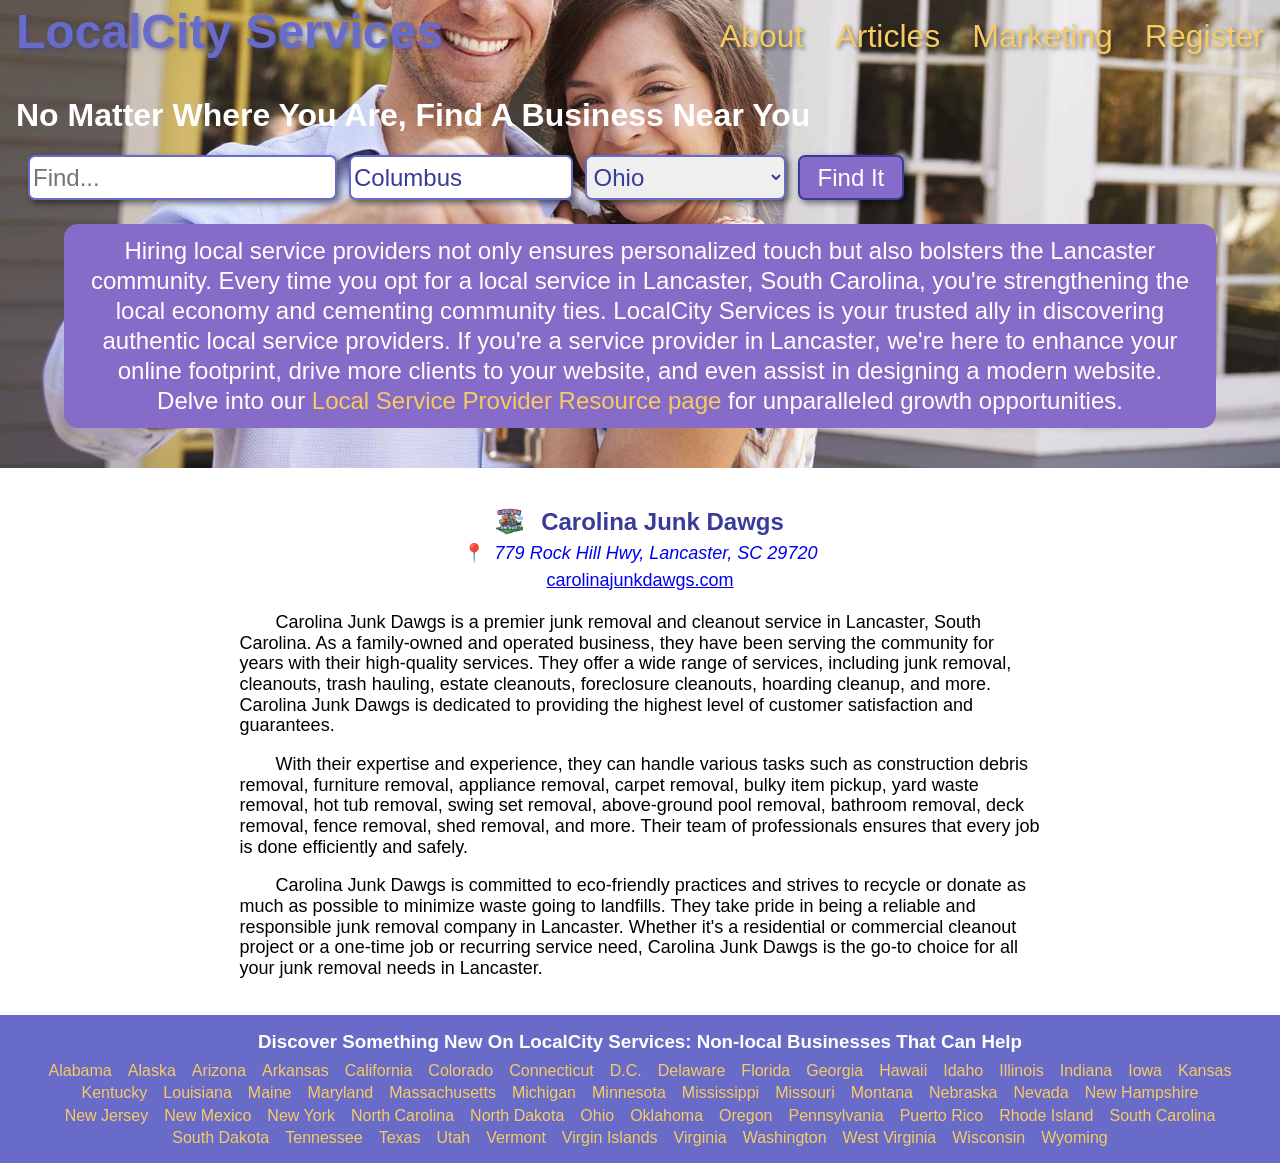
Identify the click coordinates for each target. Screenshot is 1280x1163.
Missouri (805, 1092)
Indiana (1086, 1070)
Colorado (460, 1070)
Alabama (80, 1070)
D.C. (626, 1070)
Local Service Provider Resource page (517, 400)
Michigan (544, 1092)
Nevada (1040, 1092)
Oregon (745, 1115)
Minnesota (629, 1092)
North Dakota (517, 1115)
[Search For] (182, 177)
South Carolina (1163, 1115)
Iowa (1145, 1070)
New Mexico (207, 1115)
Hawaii (903, 1070)
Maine (270, 1092)
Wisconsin (988, 1137)
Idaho (963, 1070)
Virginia (700, 1137)
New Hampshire (1142, 1092)
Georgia (834, 1070)
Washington (785, 1137)
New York (301, 1115)
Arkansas (295, 1070)
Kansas (1204, 1070)
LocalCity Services (229, 31)
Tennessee (323, 1137)
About (762, 36)
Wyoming (1074, 1137)
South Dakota (220, 1137)
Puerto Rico (942, 1115)
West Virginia (890, 1137)
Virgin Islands (610, 1137)
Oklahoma (666, 1115)
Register (1204, 36)
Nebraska (963, 1092)
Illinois (1021, 1070)
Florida (765, 1070)
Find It (851, 177)
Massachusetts (442, 1092)
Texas (400, 1137)
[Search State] (685, 177)
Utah (453, 1137)
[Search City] (461, 177)
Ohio (597, 1115)
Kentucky (115, 1092)
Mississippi (720, 1092)
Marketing (1042, 36)
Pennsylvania (835, 1115)
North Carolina (402, 1115)
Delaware (692, 1070)
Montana (882, 1092)
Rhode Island (1046, 1115)
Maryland (340, 1092)
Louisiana (197, 1092)
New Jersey (107, 1115)
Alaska (152, 1070)
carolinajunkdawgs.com (639, 580)
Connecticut (551, 1070)
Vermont (516, 1137)
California (379, 1070)
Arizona (219, 1070)
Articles (887, 36)
